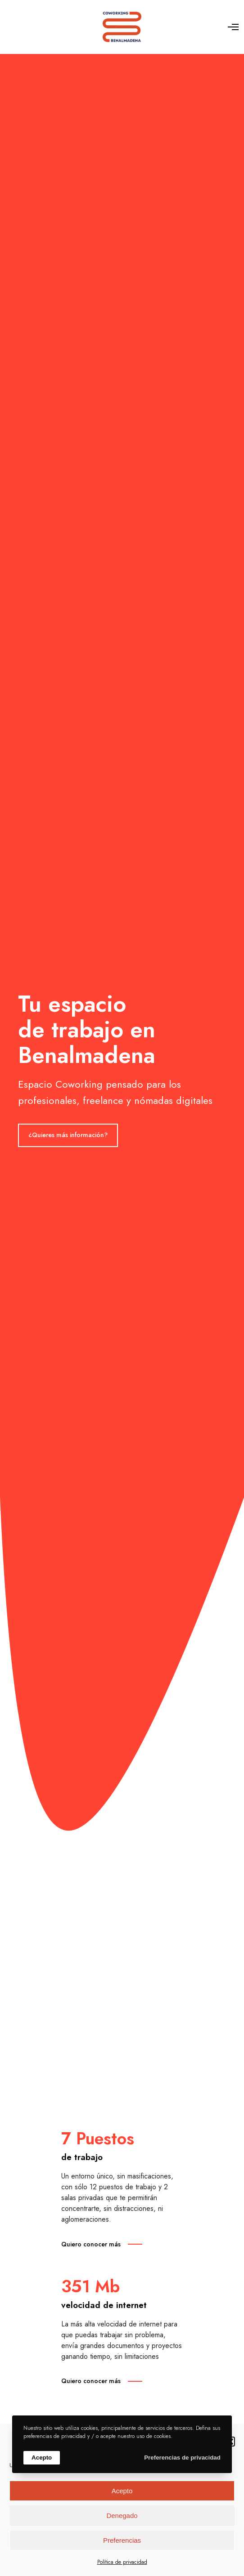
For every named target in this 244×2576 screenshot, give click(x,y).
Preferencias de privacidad (182, 2457)
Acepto (122, 2491)
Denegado (121, 2515)
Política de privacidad (122, 2562)
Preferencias (122, 2540)
